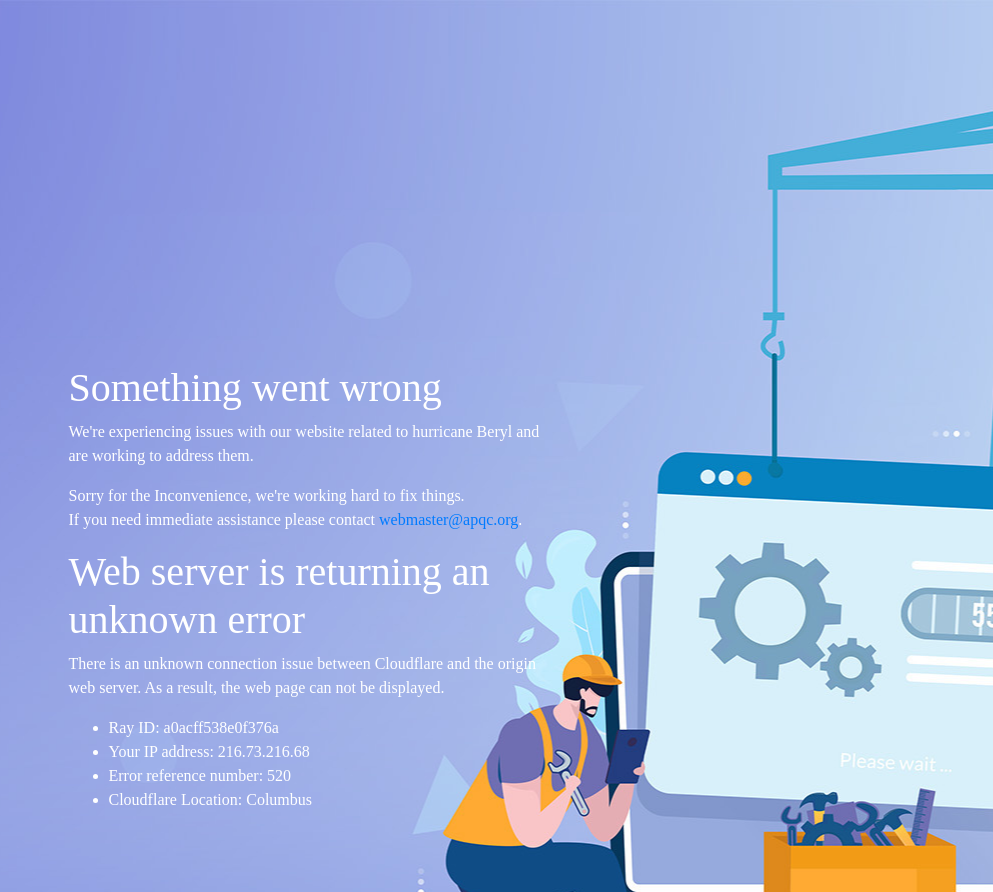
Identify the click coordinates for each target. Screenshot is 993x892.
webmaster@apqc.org (448, 519)
